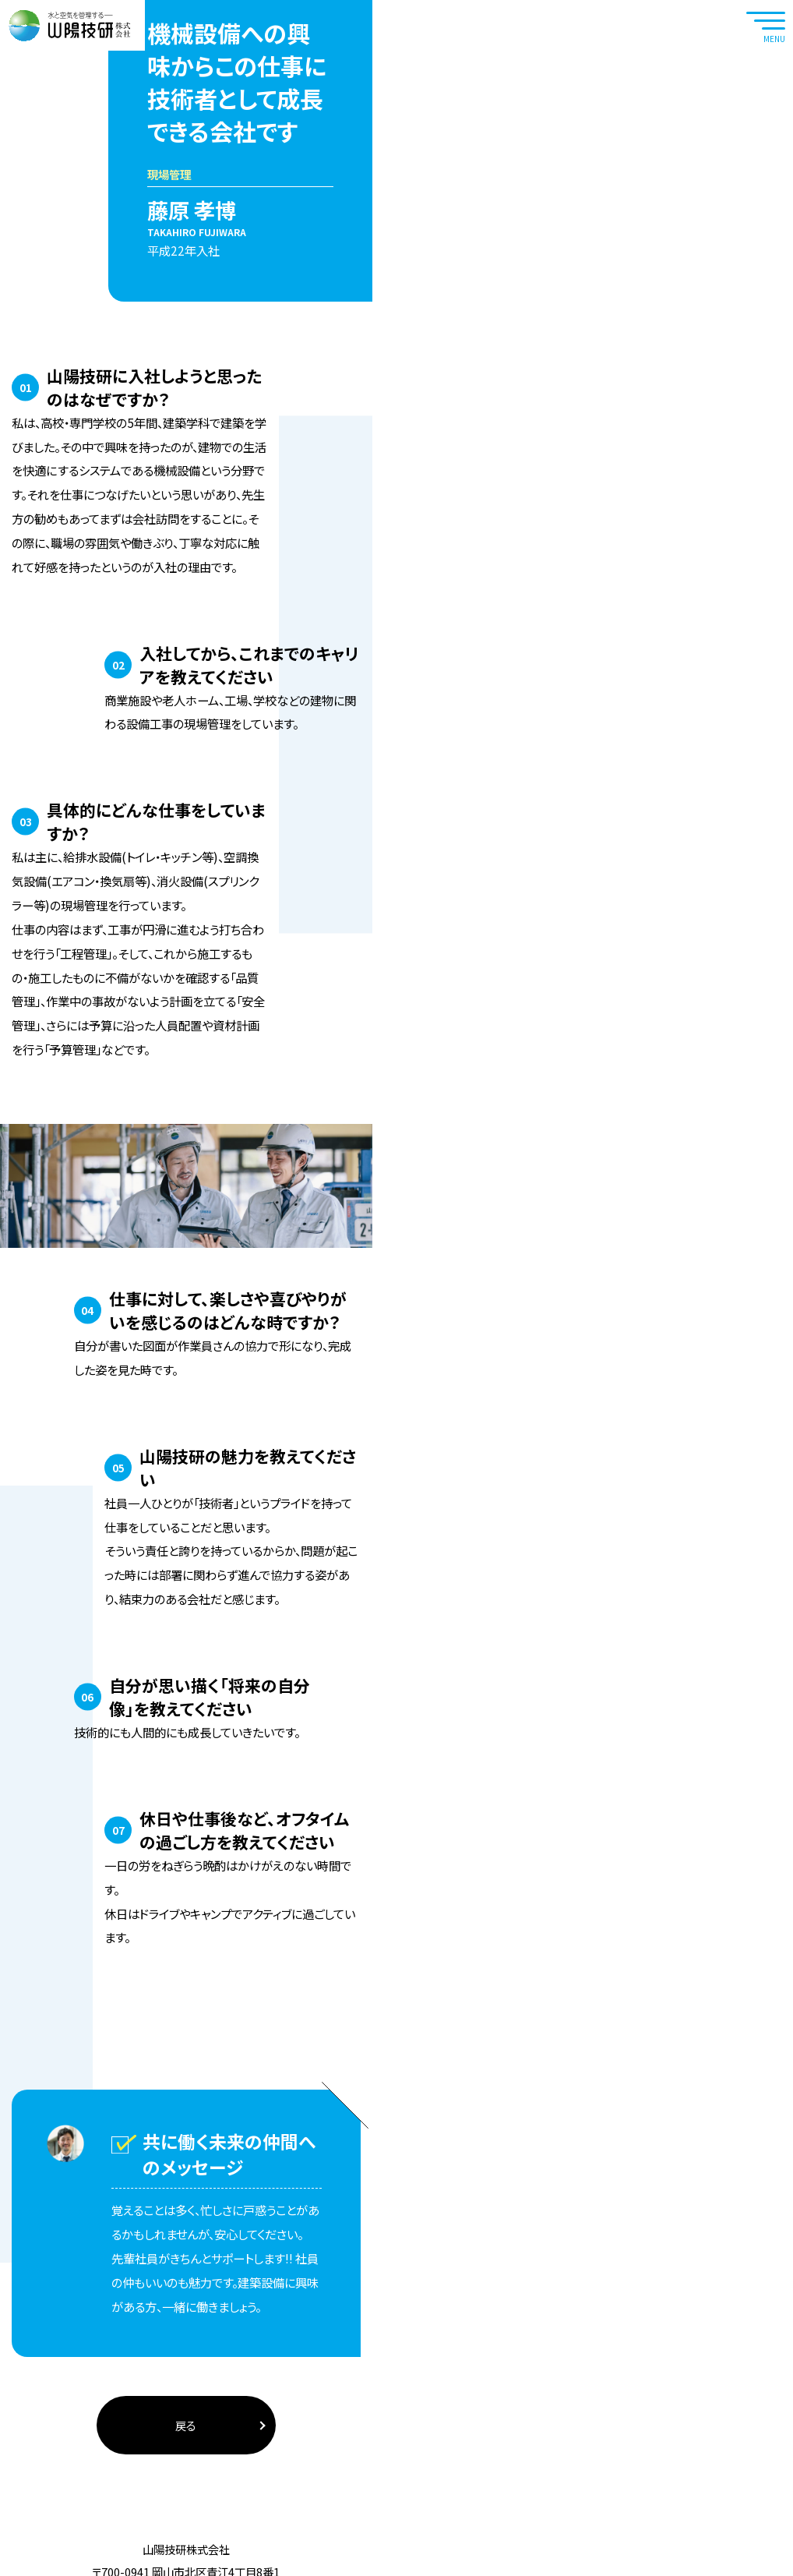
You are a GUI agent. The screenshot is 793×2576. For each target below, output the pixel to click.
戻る (396, 2311)
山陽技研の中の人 (126, 204)
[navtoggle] (765, 25)
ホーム (60, 204)
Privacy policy (346, 2552)
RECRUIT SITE (767, 111)
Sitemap (447, 2552)
